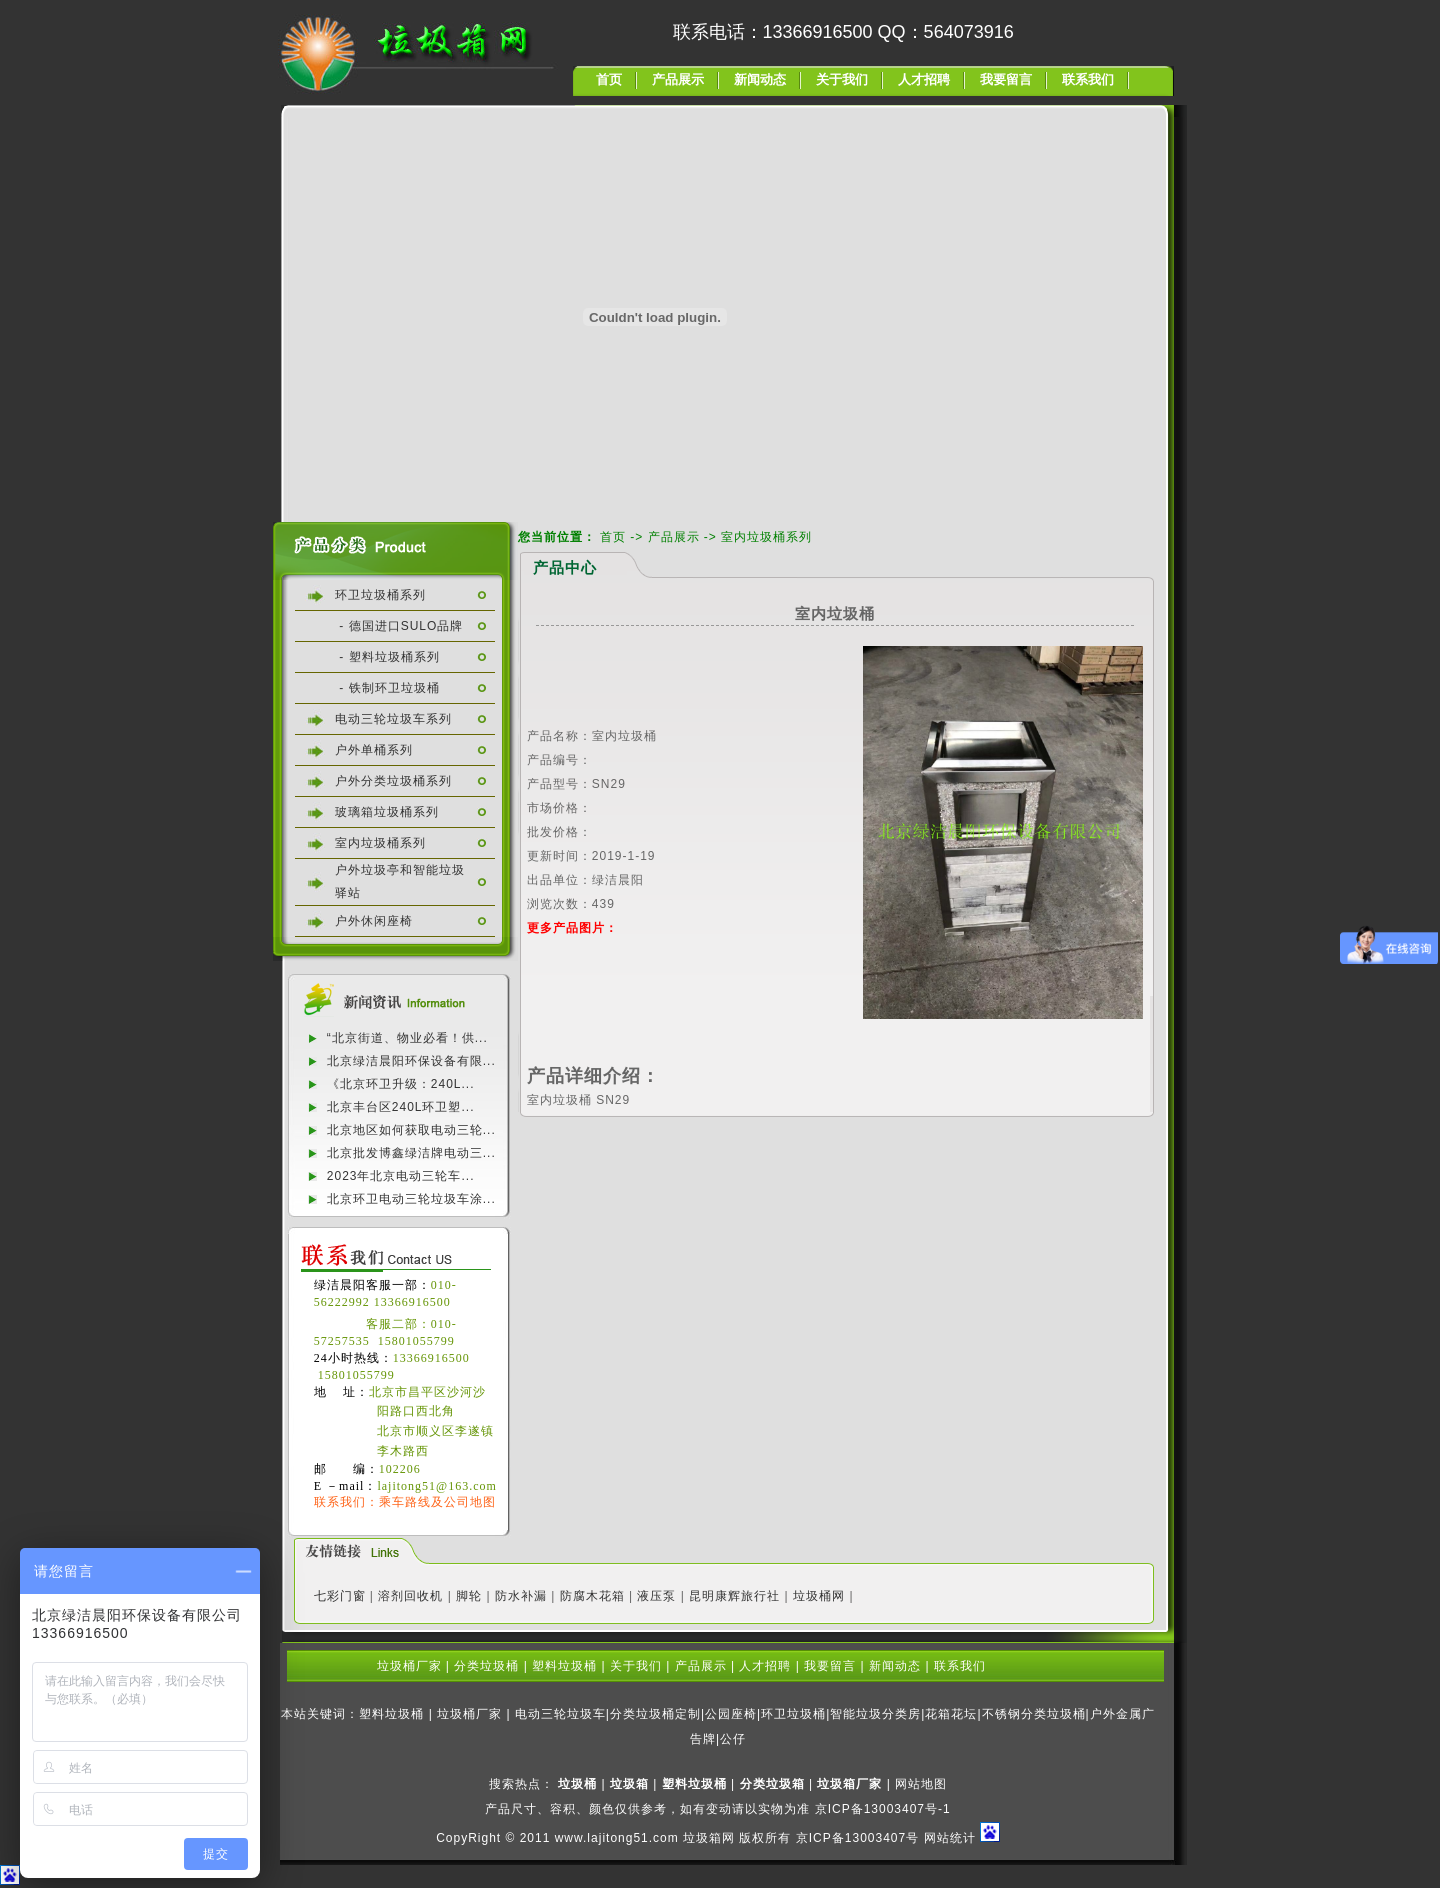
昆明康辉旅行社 (734, 1596)
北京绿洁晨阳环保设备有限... (411, 1061)
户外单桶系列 (374, 750)
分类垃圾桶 (486, 1666)
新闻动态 (760, 79)
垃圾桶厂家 (409, 1666)
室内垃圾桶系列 (380, 843)
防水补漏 (521, 1596)
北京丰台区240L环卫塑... (401, 1107)
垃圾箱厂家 (849, 1784)
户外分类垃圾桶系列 (393, 781)
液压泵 (656, 1596)
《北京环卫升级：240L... (401, 1084)
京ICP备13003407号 (857, 1838)
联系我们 (1088, 79)
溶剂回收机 (410, 1596)
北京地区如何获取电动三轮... (411, 1130)
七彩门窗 (340, 1596)
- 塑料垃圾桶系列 (387, 657)
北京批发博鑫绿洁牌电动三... (411, 1153)
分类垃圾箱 (772, 1784)
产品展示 (678, 79)
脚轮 (469, 1596)
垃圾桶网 (819, 1596)
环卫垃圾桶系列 (380, 595)
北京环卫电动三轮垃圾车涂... (411, 1199)
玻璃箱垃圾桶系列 (387, 812)
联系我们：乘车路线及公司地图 (405, 1502)
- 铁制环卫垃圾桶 (387, 688)
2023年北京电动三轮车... (401, 1176)
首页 (609, 79)
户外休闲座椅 (374, 921)
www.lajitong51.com (617, 1838)
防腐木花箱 (592, 1596)
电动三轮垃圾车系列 (393, 719)
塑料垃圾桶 (564, 1666)
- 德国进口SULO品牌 (399, 626)
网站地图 (921, 1784)
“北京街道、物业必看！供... (407, 1038)
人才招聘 (924, 79)
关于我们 (842, 79)
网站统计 (950, 1838)
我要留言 (1006, 79)
